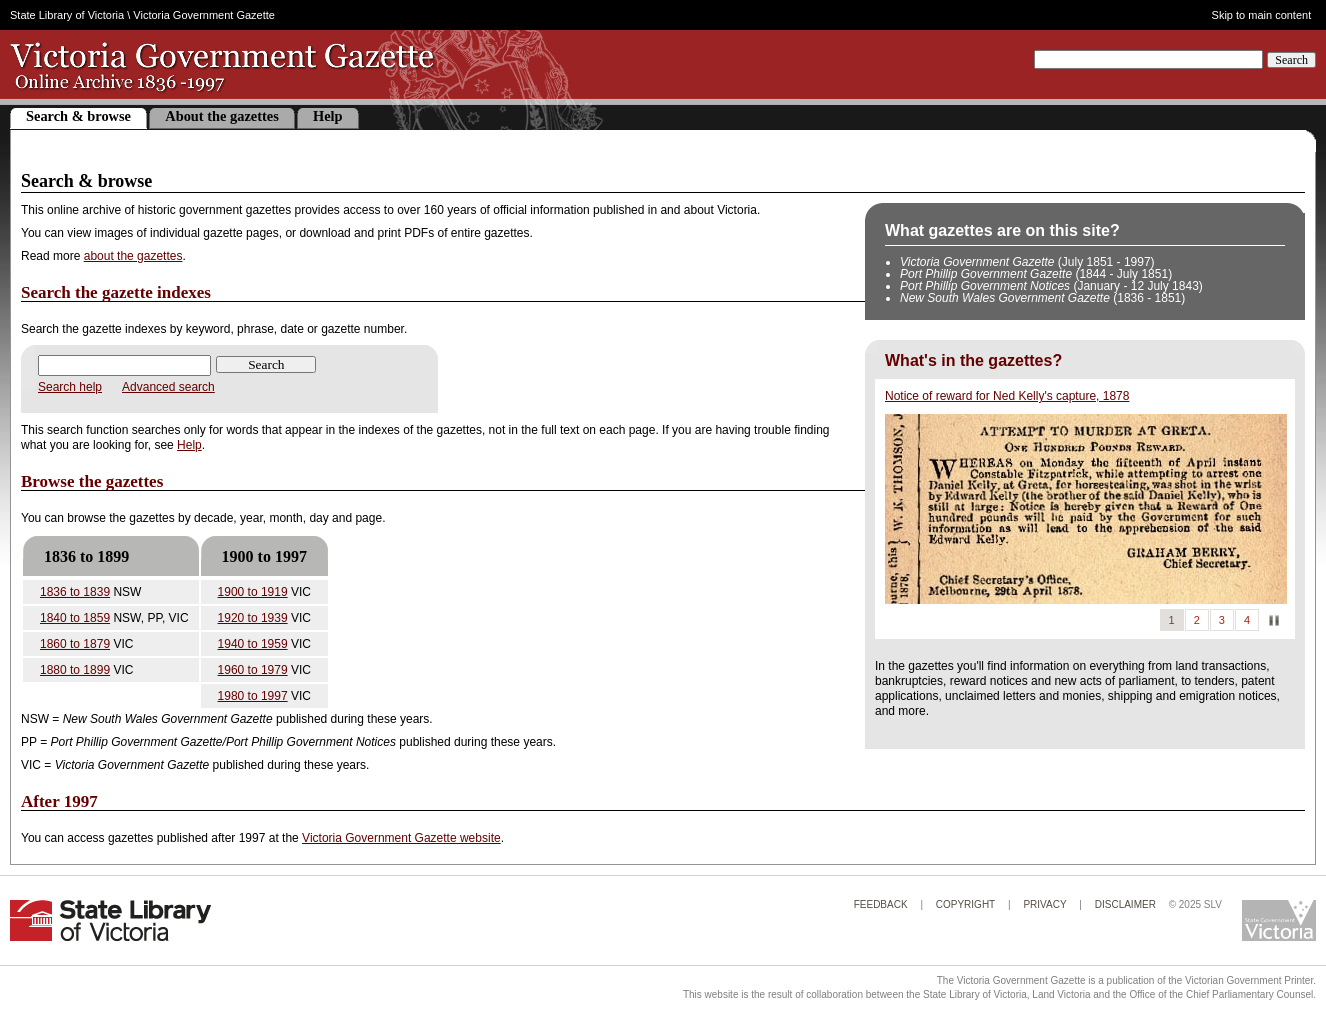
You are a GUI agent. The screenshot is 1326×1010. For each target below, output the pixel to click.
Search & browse (78, 116)
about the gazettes (133, 256)
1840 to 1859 (75, 618)
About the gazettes (222, 116)
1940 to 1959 (253, 644)
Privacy (1044, 904)
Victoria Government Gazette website (401, 838)
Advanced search (168, 387)
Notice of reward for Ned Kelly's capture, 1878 (1007, 396)
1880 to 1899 (75, 670)
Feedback (881, 904)
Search (1291, 60)
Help (328, 116)
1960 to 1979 (253, 670)
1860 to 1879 (75, 644)
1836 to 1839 (75, 592)
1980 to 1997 (253, 696)
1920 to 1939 (253, 618)
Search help (70, 387)
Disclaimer (1125, 904)
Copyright (965, 904)
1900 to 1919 (253, 592)
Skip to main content (1262, 15)
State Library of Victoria (67, 15)
